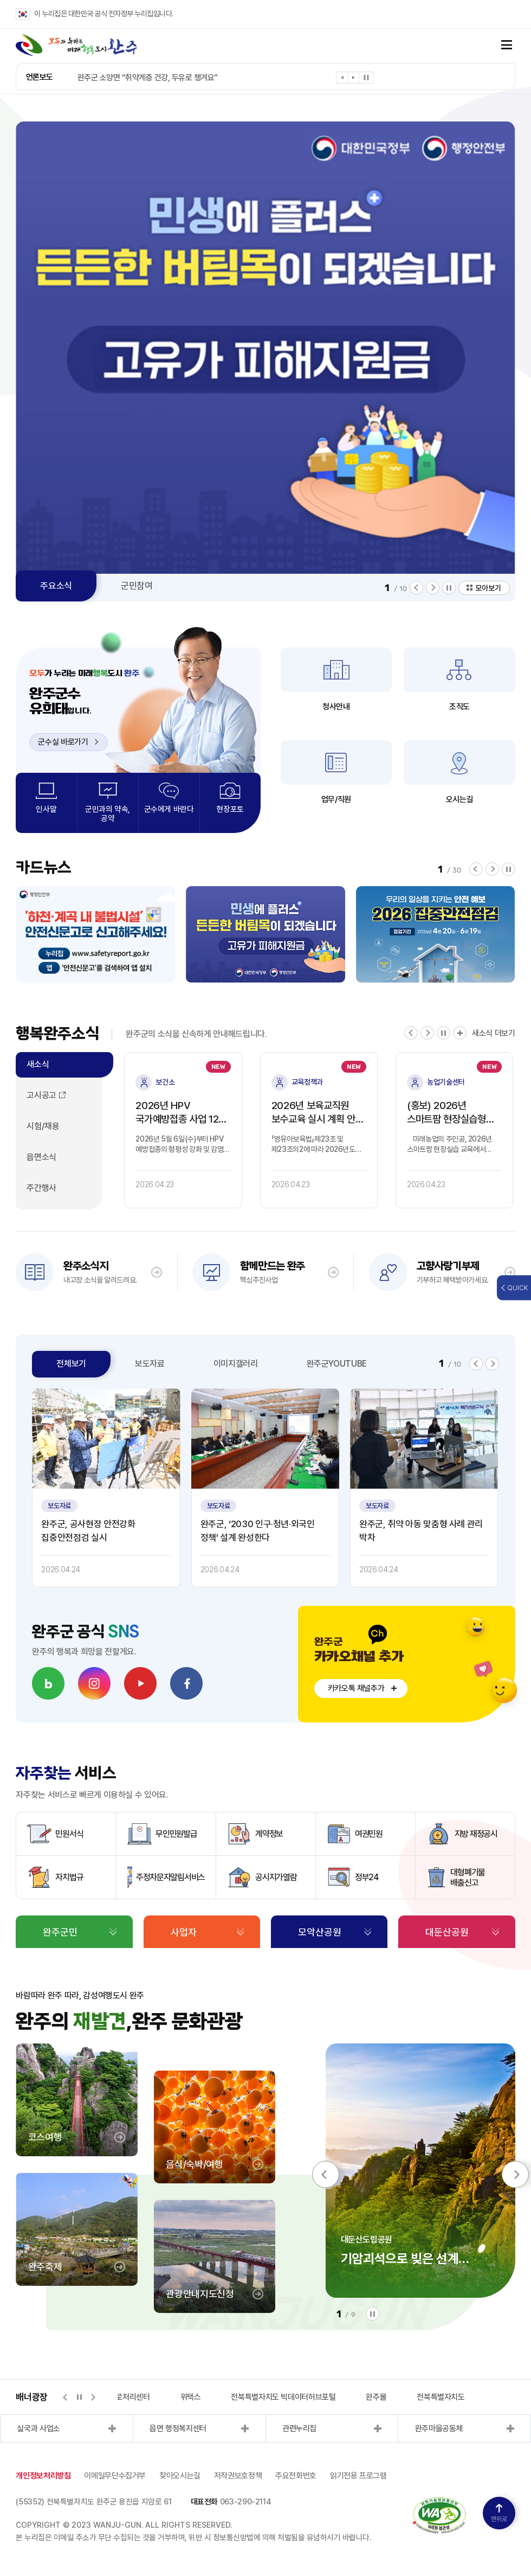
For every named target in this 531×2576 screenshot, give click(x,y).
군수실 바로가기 (68, 742)
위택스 (190, 2397)
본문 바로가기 (0, 0)
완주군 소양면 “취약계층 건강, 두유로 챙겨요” (147, 77)
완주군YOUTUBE (337, 1364)
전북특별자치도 (440, 2397)
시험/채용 (43, 1126)
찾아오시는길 (179, 2476)
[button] (342, 79)
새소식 (38, 1064)
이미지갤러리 (235, 1364)
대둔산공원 (447, 1932)
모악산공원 (319, 1932)
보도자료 (150, 1364)
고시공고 (41, 1095)
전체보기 (71, 1364)
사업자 (184, 1932)
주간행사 (41, 1188)
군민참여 (137, 585)
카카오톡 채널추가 (356, 1688)
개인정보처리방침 (43, 2476)
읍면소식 (41, 1157)
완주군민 (60, 1932)
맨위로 (499, 2513)
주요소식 (56, 585)
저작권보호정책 (238, 2476)
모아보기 (488, 588)
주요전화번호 (295, 2476)
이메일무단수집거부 (115, 2476)
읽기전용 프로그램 (358, 2476)
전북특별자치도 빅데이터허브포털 (283, 2397)
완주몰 (376, 2397)
